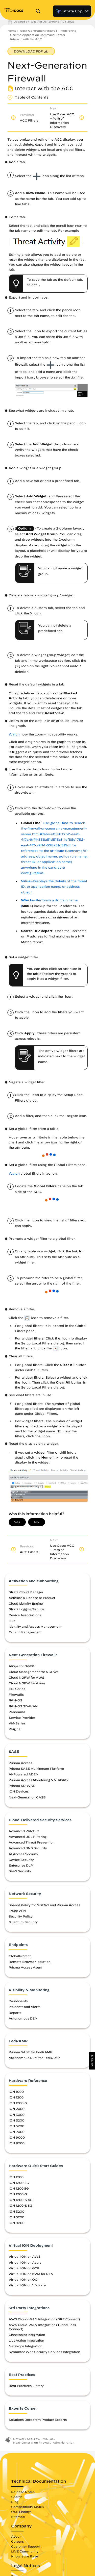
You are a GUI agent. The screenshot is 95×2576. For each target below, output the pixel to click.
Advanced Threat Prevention (31, 1842)
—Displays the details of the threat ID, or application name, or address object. (54, 886)
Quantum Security (23, 1922)
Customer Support (25, 2546)
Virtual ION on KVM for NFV (31, 2273)
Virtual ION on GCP (24, 2268)
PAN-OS (15, 1700)
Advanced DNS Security (28, 1848)
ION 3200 (16, 2120)
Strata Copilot (72, 11)
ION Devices (19, 1791)
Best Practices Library (26, 2385)
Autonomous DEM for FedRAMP (34, 2057)
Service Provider (22, 1717)
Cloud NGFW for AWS (26, 1677)
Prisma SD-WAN (22, 1785)
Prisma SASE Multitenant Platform (36, 1768)
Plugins (14, 1729)
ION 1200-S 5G (20, 2205)
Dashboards (18, 2001)
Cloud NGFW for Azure (27, 1683)
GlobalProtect (20, 1956)
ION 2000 (16, 2108)
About (16, 2536)
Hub (12, 1620)
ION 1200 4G (19, 2182)
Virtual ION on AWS (25, 2256)
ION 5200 (16, 2126)
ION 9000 (17, 2137)
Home (11, 30)
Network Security (26, 2438)
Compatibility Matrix (27, 2506)
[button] (92, 2061)
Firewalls (16, 1694)
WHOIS (27, 906)
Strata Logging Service (26, 1609)
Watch (14, 734)
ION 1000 (16, 2091)
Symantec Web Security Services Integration (44, 2351)
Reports (15, 2012)
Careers (17, 2541)
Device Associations (25, 1615)
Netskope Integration (25, 2346)
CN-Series (17, 1689)
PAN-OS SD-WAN (23, 1706)
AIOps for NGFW (22, 1666)
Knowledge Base (24, 2556)
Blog (14, 2501)
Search (16, 2497)
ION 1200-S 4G (20, 2199)
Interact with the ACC (26, 39)
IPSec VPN (17, 1910)
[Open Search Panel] (39, 11)
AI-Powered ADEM (24, 1774)
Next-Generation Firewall (38, 30)
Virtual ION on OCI (23, 2279)
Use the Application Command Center (37, 34)
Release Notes (23, 2492)
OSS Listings (21, 2511)
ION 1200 (16, 2097)
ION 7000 (16, 2131)
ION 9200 (16, 2143)
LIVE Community (25, 2551)
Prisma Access (20, 1763)
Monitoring (68, 30)
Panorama (17, 1712)
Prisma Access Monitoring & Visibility (38, 1780)
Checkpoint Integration (27, 2334)
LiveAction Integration (26, 2340)
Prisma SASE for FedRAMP (30, 2052)
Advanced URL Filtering (28, 1836)
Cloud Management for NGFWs (33, 1671)
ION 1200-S (18, 2103)
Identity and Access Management (35, 1626)
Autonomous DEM (23, 2018)
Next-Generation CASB (27, 1797)
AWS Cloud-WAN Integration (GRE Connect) (44, 2319)
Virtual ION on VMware (27, 2285)
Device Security (21, 1859)
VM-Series (17, 1723)
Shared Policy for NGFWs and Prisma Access (44, 1905)
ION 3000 (16, 2114)
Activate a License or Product (32, 1597)
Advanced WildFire (24, 1831)
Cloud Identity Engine (26, 1603)
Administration (63, 2442)
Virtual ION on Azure (25, 2262)
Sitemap (18, 2516)
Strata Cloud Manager (26, 1592)
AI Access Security (23, 1854)
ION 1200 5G (19, 2188)
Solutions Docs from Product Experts (38, 2419)
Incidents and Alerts (24, 2006)
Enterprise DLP (21, 1865)
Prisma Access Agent (25, 1967)
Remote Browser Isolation (29, 1961)
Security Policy (21, 1916)
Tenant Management (25, 1632)
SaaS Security (20, 1871)
